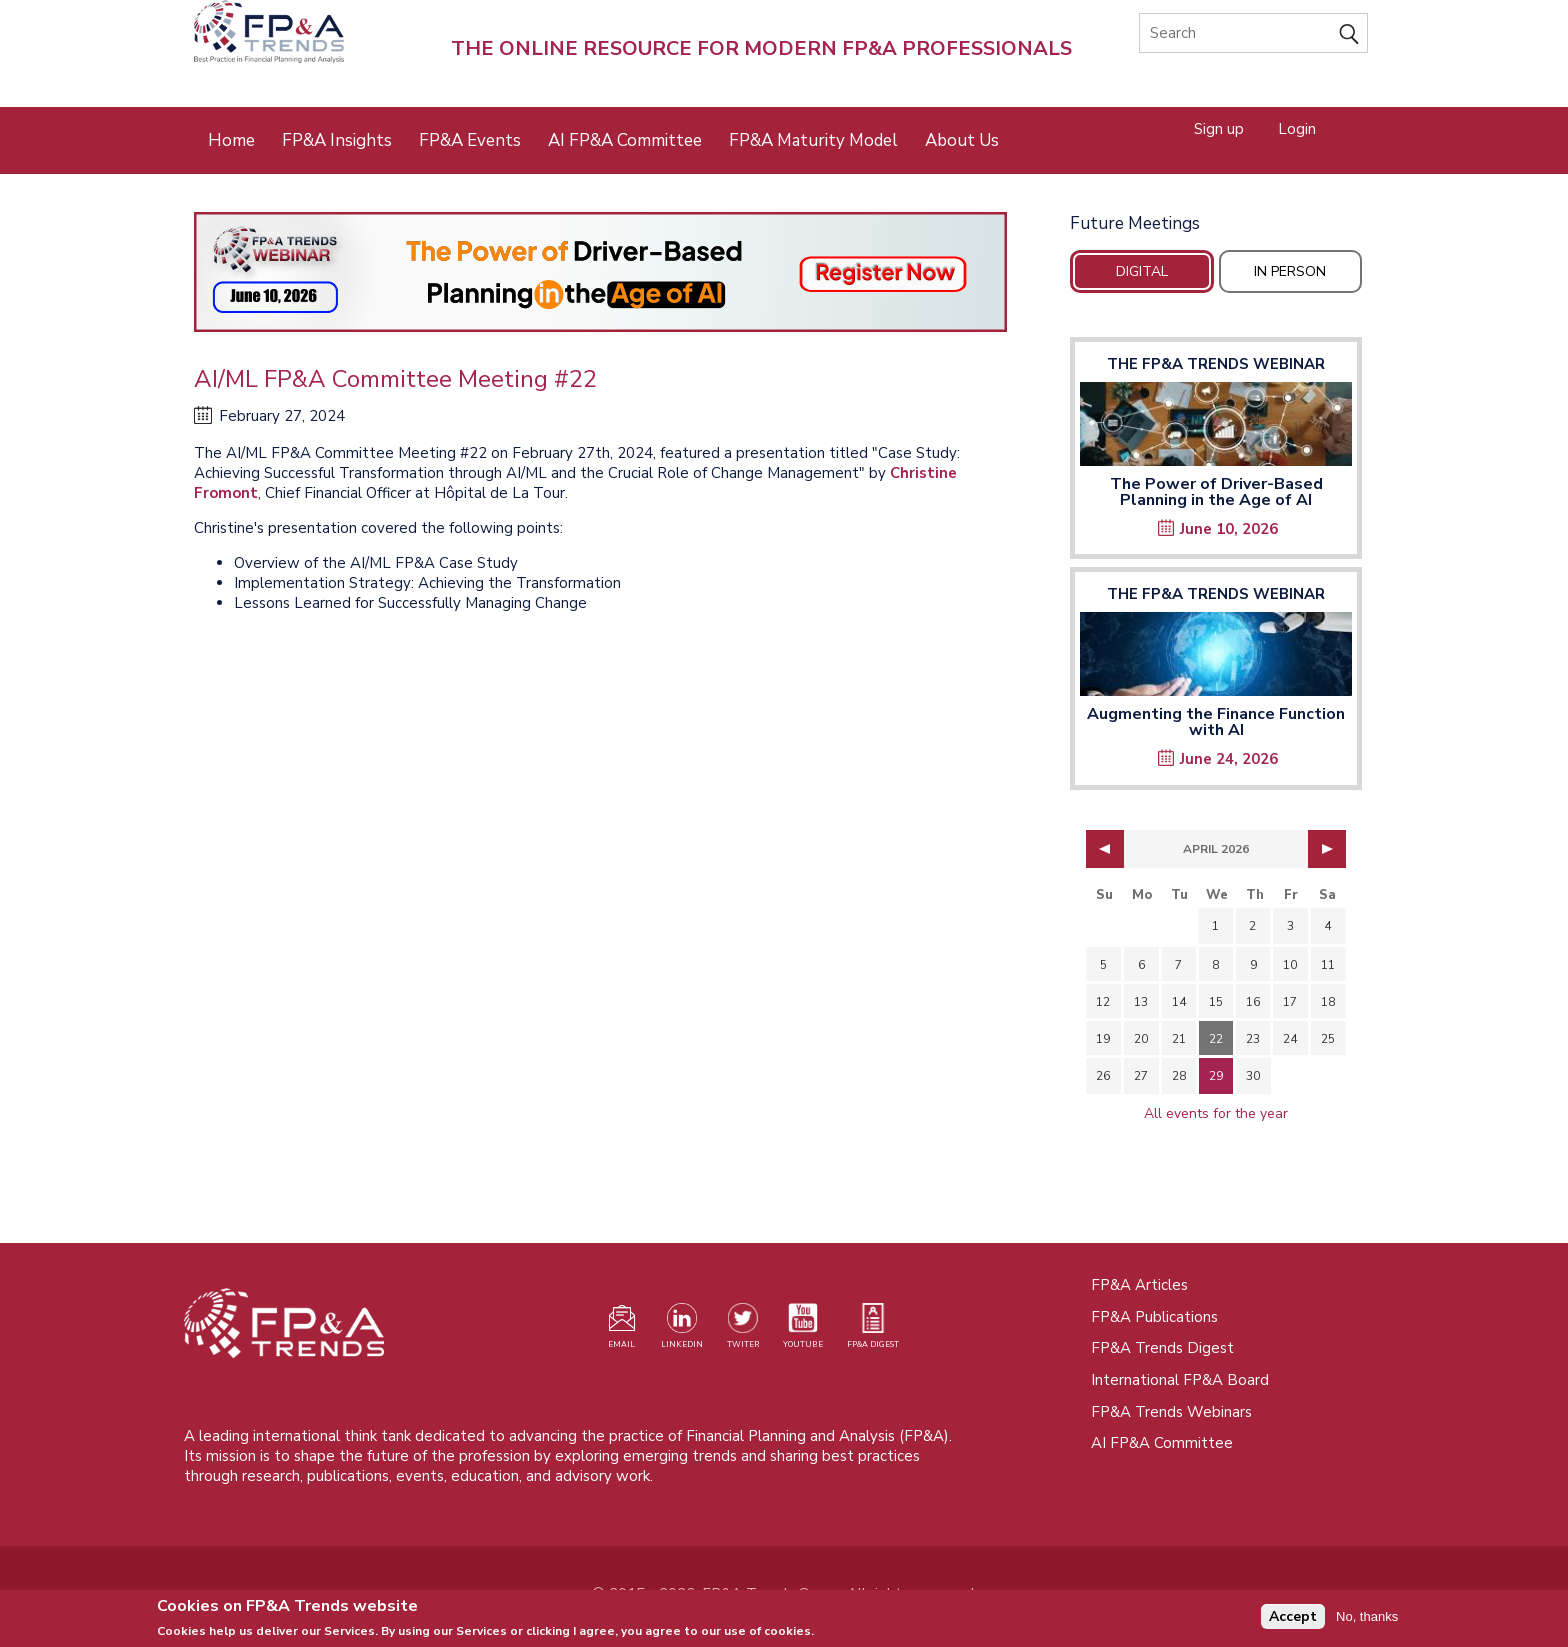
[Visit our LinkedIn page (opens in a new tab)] (682, 1330)
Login (1297, 128)
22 (1216, 1039)
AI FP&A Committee (625, 140)
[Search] (1253, 33)
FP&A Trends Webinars (1171, 1412)
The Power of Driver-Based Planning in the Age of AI (1216, 492)
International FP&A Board (1180, 1380)
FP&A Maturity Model (813, 140)
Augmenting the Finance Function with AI (1216, 722)
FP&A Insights (337, 140)
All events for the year (1216, 1113)
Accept (1293, 1619)
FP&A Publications (1154, 1317)
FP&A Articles (1139, 1285)
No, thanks (1367, 1619)
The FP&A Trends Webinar (1216, 364)
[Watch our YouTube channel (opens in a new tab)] (803, 1330)
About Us (962, 140)
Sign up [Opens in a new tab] (1219, 128)
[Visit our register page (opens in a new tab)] (622, 1330)
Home (231, 140)
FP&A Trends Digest (1162, 1348)
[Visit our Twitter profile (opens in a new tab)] (743, 1330)
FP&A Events (470, 140)
